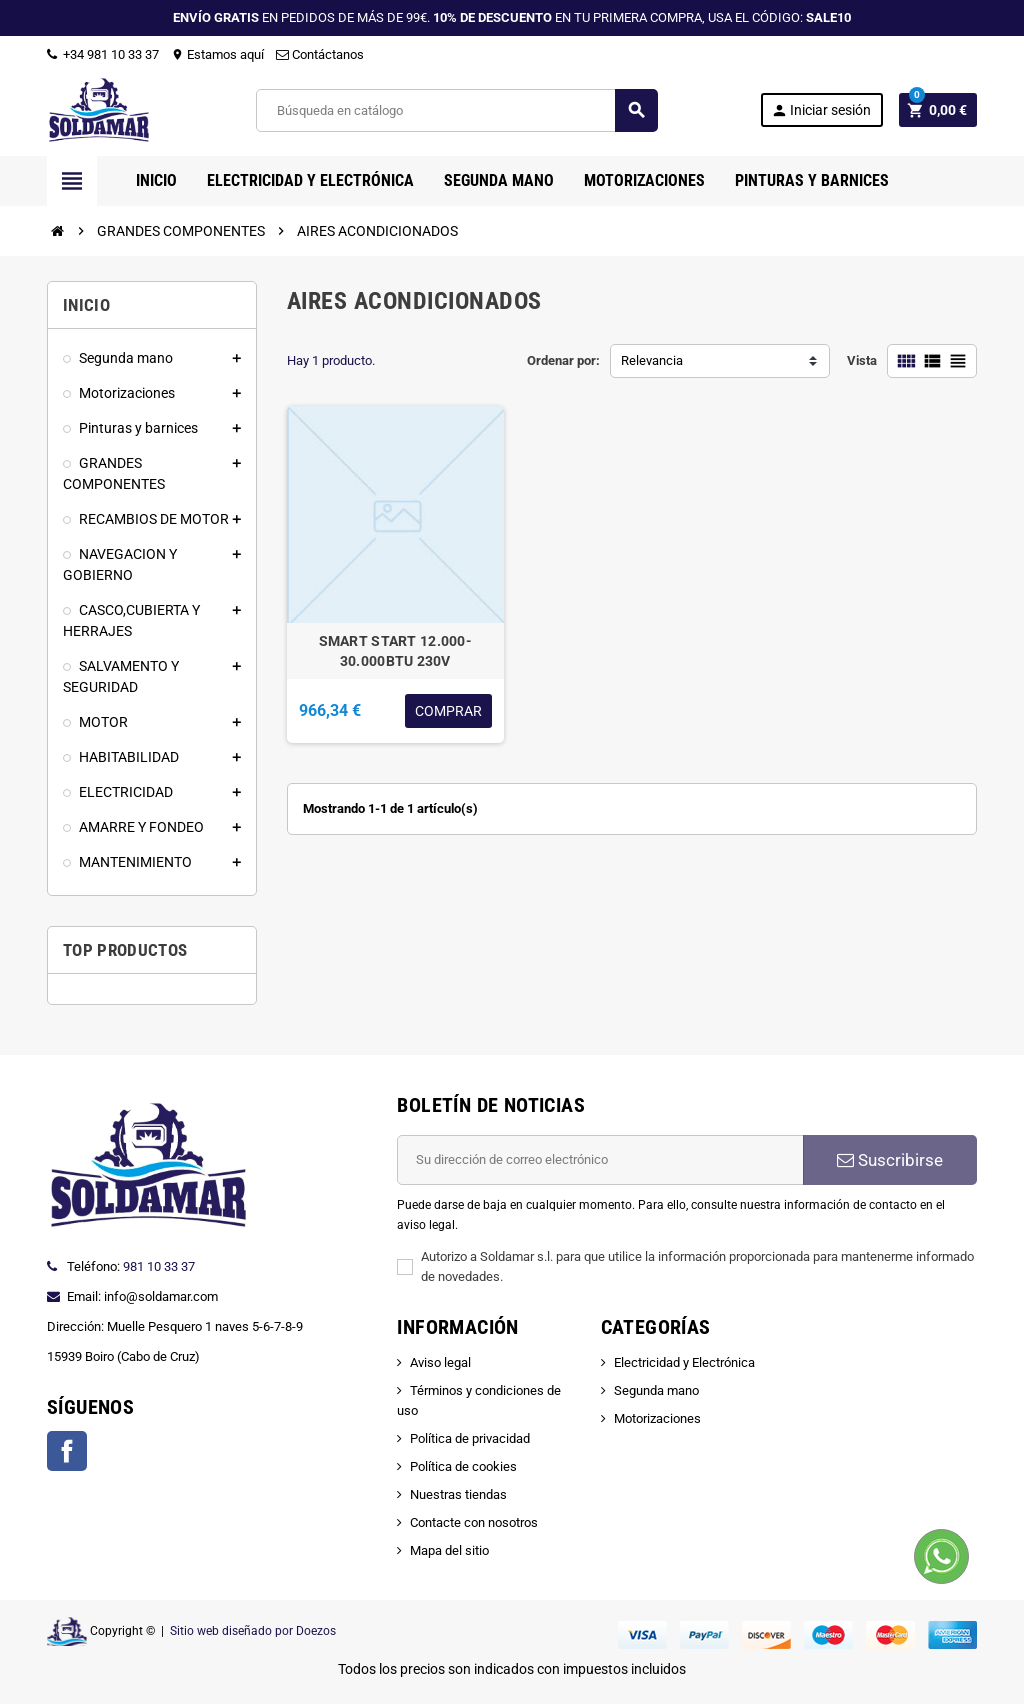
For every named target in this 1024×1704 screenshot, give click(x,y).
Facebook (67, 1451)
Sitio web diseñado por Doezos (253, 1631)
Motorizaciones (657, 1418)
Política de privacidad (470, 1438)
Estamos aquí (217, 54)
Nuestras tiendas (458, 1494)
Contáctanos (320, 54)
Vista (862, 360)
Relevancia (652, 360)
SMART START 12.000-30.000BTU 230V (395, 651)
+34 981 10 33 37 (103, 54)
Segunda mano (656, 1390)
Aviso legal (440, 1362)
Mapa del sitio (449, 1550)
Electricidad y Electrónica (684, 1362)
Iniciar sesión (821, 110)
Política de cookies (463, 1466)
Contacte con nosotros (474, 1522)
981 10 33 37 (159, 1266)
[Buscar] (456, 110)
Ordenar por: (563, 360)
